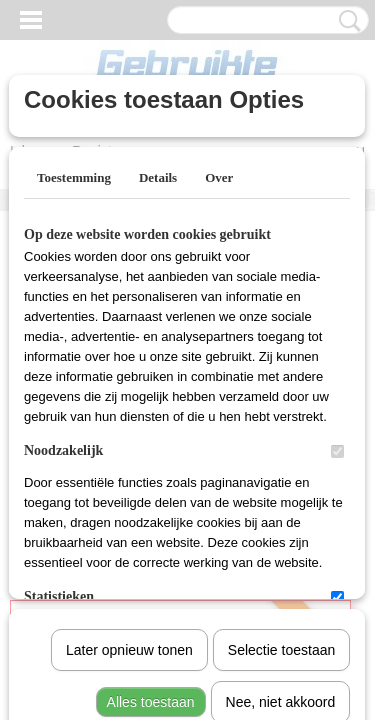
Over (219, 177)
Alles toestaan (151, 495)
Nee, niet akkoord (281, 495)
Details (158, 177)
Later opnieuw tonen (129, 443)
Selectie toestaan (281, 443)
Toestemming (74, 177)
